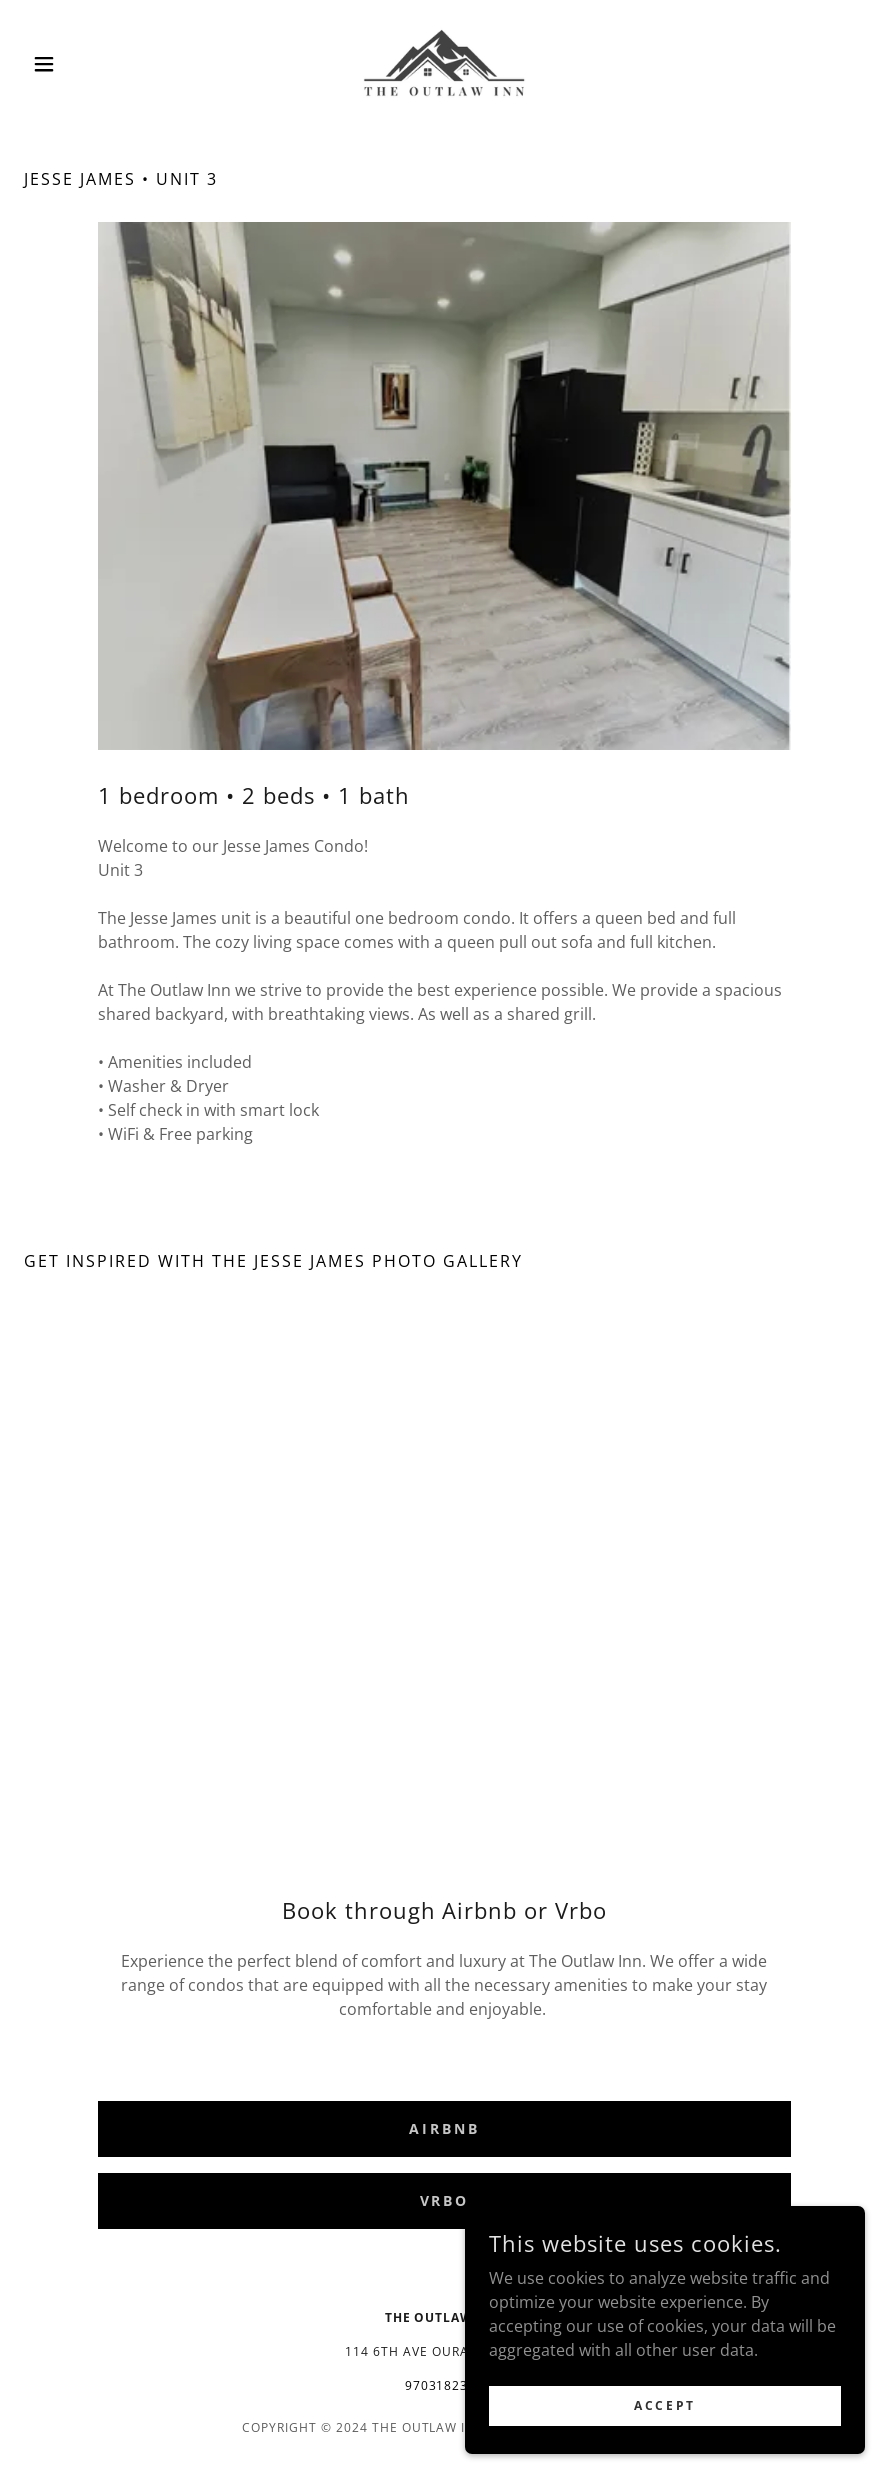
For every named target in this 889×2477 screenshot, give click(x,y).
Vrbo (445, 2200)
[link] (444, 64)
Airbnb (444, 2128)
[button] (87, 64)
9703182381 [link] (445, 2385)
